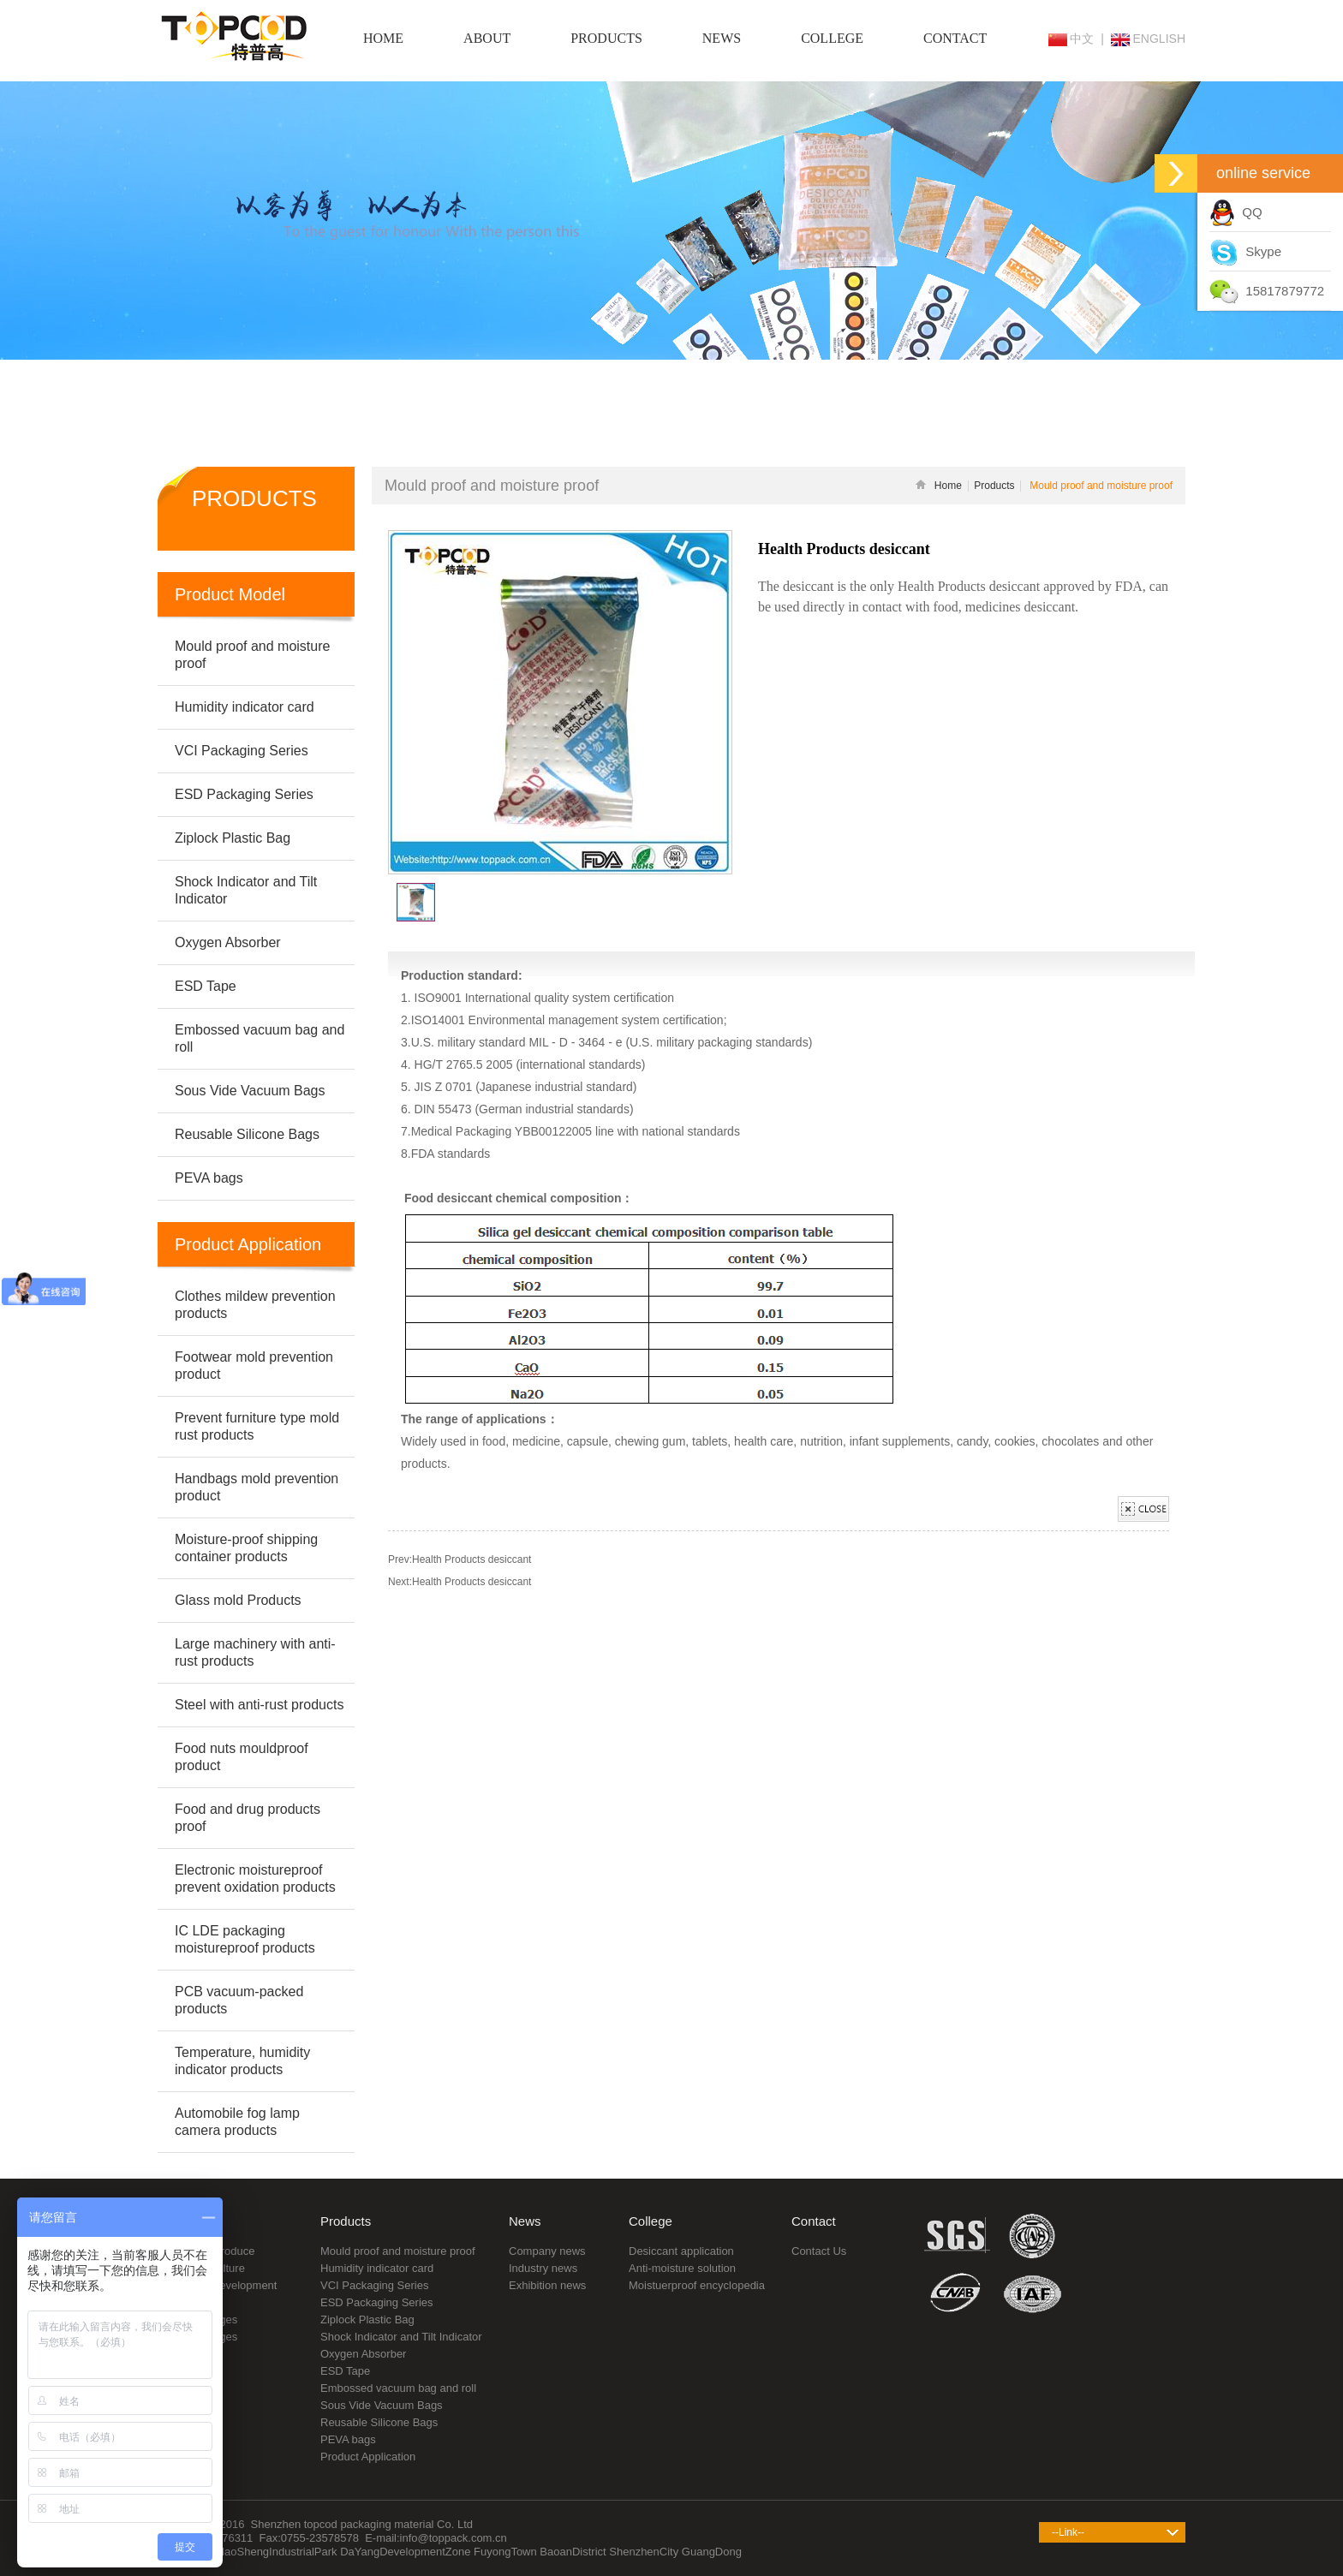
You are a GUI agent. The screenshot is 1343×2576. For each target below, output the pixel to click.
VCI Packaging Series (374, 2285)
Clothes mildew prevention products (255, 1305)
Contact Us (818, 2251)
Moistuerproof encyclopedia (697, 2285)
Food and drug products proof (247, 1818)
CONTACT (955, 38)
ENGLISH (1148, 38)
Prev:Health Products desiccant (459, 1559)
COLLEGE (832, 38)
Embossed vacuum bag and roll (398, 2388)
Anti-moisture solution (682, 2268)
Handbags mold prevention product (256, 1487)
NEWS (721, 38)
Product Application (367, 2456)
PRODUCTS (606, 38)
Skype (1245, 251)
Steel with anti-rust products (259, 1704)
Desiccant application (681, 2251)
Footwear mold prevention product (254, 1365)
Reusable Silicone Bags (379, 2422)
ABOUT (486, 38)
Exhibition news (547, 2285)
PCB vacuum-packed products (239, 2000)
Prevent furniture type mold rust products (257, 1426)
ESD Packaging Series (376, 2302)
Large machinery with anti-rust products (255, 1652)
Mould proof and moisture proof (397, 2251)
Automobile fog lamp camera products (237, 2122)
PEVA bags (348, 2439)
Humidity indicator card (376, 2268)
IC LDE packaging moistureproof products (245, 1939)
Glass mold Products (238, 1600)
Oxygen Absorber (363, 2353)
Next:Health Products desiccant (459, 1582)
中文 (1071, 38)
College (650, 2221)
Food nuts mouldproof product (241, 1757)
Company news (547, 2251)
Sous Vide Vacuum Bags (381, 2405)
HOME (383, 38)
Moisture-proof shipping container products (246, 1548)
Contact (813, 2221)
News (525, 2221)
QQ (1235, 212)
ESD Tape (345, 2370)
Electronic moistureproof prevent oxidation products (255, 1878)
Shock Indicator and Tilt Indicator (401, 2336)
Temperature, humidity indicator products (242, 2061)
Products (994, 486)
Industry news (543, 2268)
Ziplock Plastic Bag (367, 2319)
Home (939, 486)
